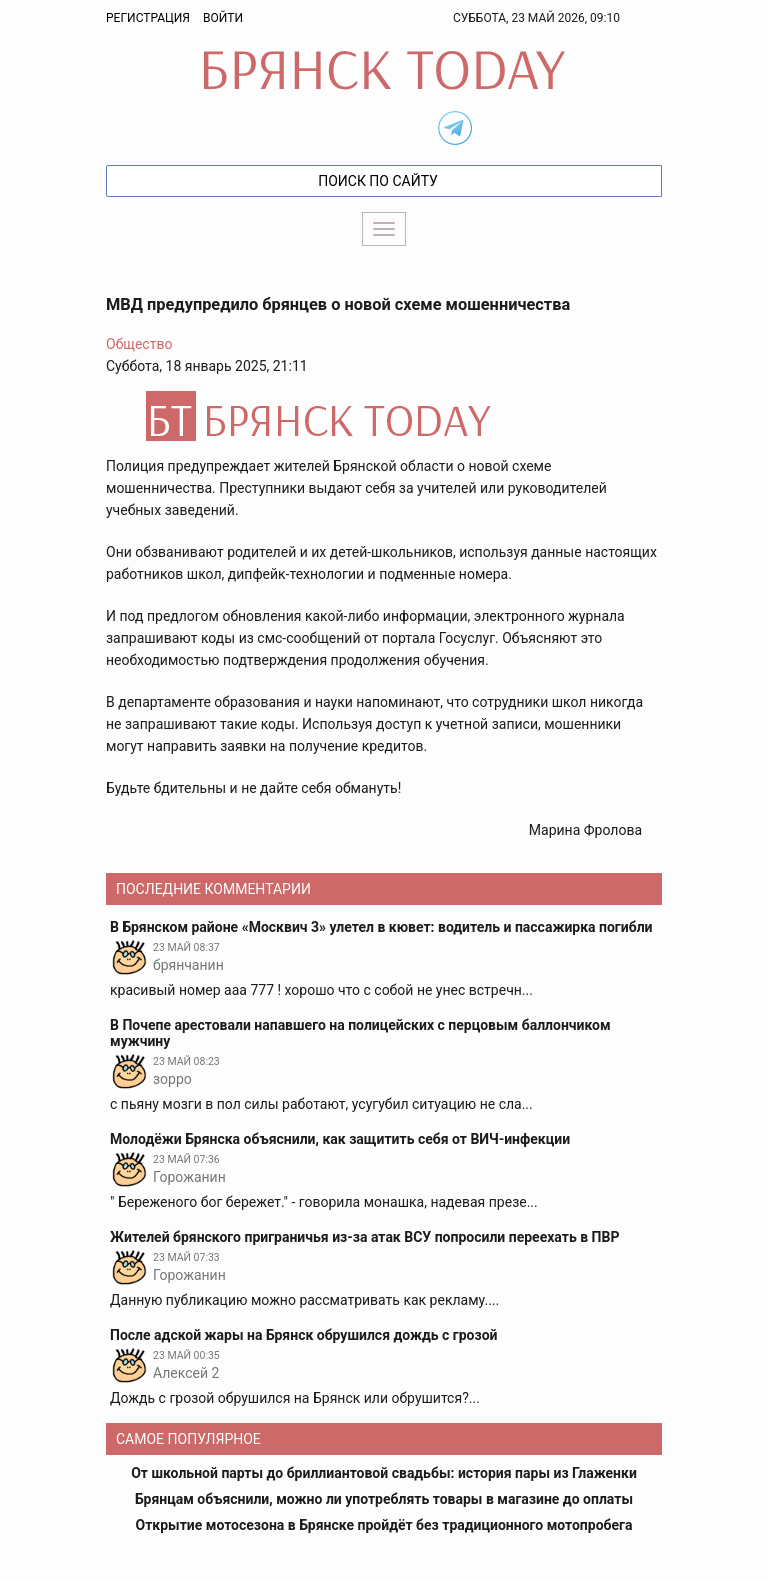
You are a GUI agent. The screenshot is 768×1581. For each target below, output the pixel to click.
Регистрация (148, 18)
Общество (139, 344)
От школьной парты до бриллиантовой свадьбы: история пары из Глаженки (384, 1473)
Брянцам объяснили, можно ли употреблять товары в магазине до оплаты (384, 1499)
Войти (223, 18)
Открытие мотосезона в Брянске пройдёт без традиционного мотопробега (384, 1525)
